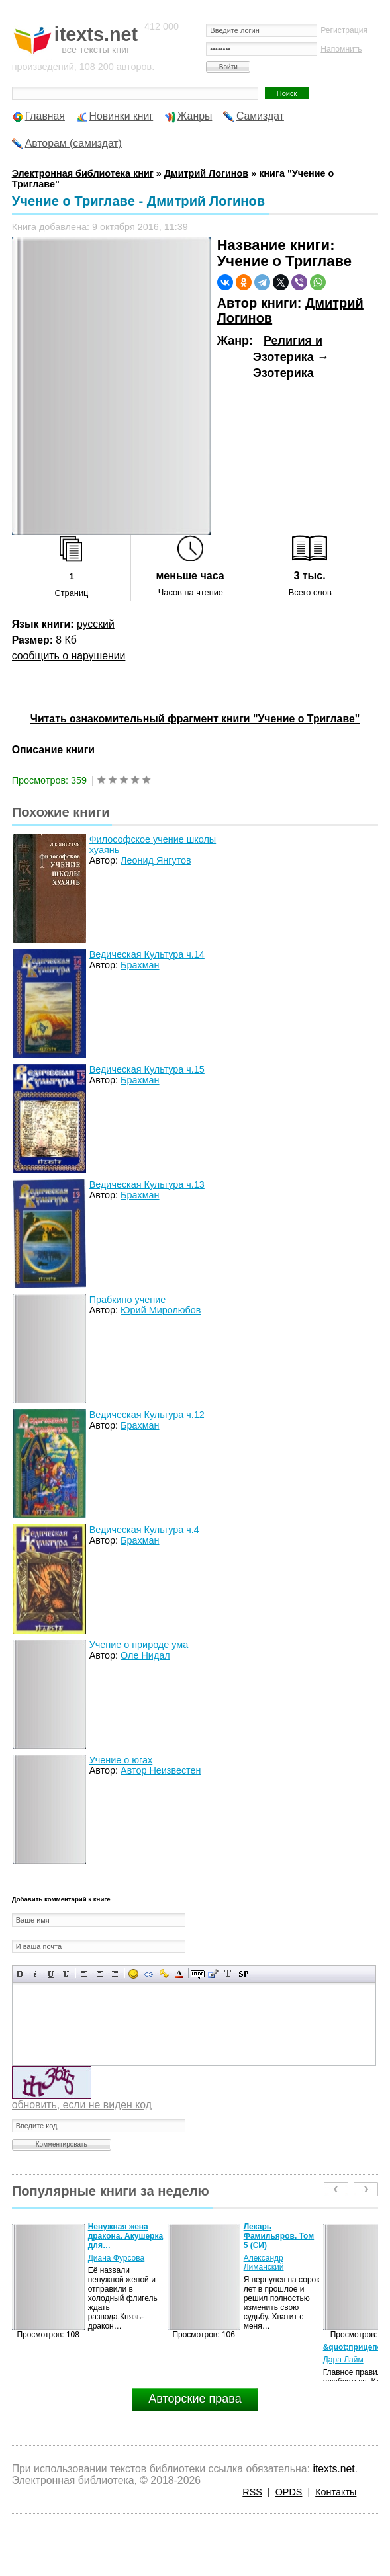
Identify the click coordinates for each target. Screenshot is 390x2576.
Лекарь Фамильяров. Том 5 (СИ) (279, 2236)
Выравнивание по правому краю (114, 1974)
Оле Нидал (145, 1655)
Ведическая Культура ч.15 (147, 1069)
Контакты (335, 2492)
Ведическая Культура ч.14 (147, 954)
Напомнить (341, 49)
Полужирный (20, 1974)
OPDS (289, 2492)
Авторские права (194, 2398)
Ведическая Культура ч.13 (147, 1184)
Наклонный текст (35, 1974)
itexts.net (333, 2468)
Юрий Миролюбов (161, 1310)
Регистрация (343, 30)
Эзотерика (283, 373)
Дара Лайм (343, 2359)
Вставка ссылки (148, 1974)
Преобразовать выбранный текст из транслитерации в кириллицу (228, 1974)
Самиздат (260, 116)
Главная (45, 116)
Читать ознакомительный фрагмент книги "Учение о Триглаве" (195, 718)
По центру (99, 1974)
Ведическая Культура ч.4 (144, 1529)
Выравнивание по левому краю (84, 1974)
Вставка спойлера (243, 1974)
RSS (252, 2492)
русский (96, 624)
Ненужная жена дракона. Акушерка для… (125, 2236)
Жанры (195, 116)
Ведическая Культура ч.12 (147, 1414)
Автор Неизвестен (161, 1770)
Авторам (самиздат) (73, 143)
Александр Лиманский (264, 2262)
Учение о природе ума (139, 1645)
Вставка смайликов (133, 1974)
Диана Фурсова (116, 2258)
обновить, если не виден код (82, 2104)
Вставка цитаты (212, 1974)
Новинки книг (121, 116)
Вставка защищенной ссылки (163, 1974)
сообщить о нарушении (69, 655)
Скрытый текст (197, 1974)
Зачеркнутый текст (65, 1974)
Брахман (140, 965)
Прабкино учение (127, 1299)
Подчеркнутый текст (50, 1974)
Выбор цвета (179, 1974)
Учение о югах (121, 1760)
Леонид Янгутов (156, 860)
